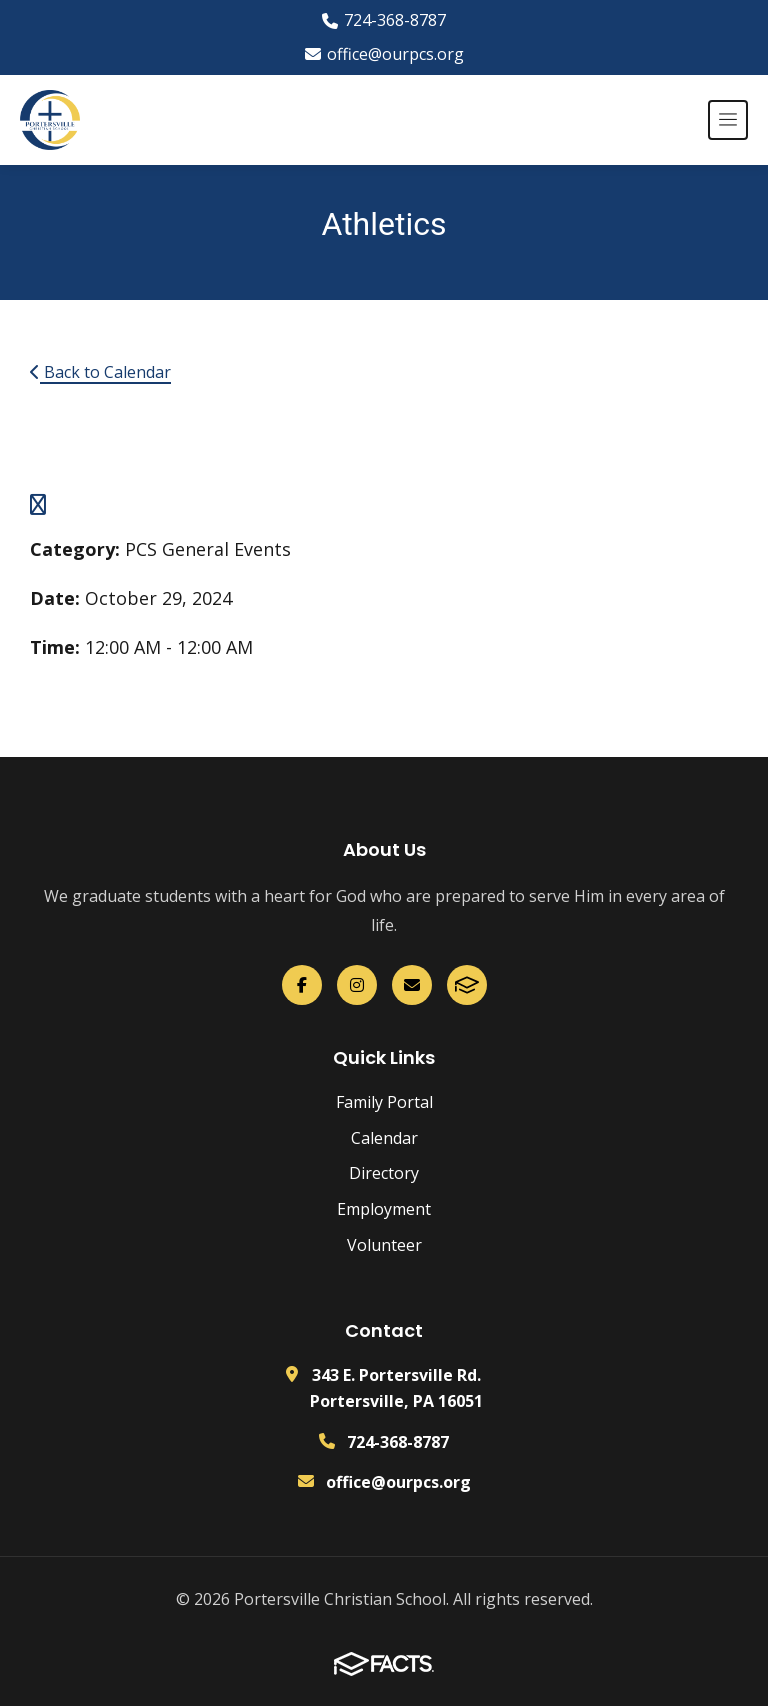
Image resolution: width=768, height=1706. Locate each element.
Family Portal (384, 1102)
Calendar (384, 1138)
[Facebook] (302, 985)
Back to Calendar (100, 372)
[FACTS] (467, 985)
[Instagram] (357, 985)
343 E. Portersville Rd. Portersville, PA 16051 (396, 1388)
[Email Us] (412, 985)
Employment (384, 1209)
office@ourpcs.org (384, 54)
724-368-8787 (384, 20)
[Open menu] (728, 120)
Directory (384, 1173)
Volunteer (384, 1245)
